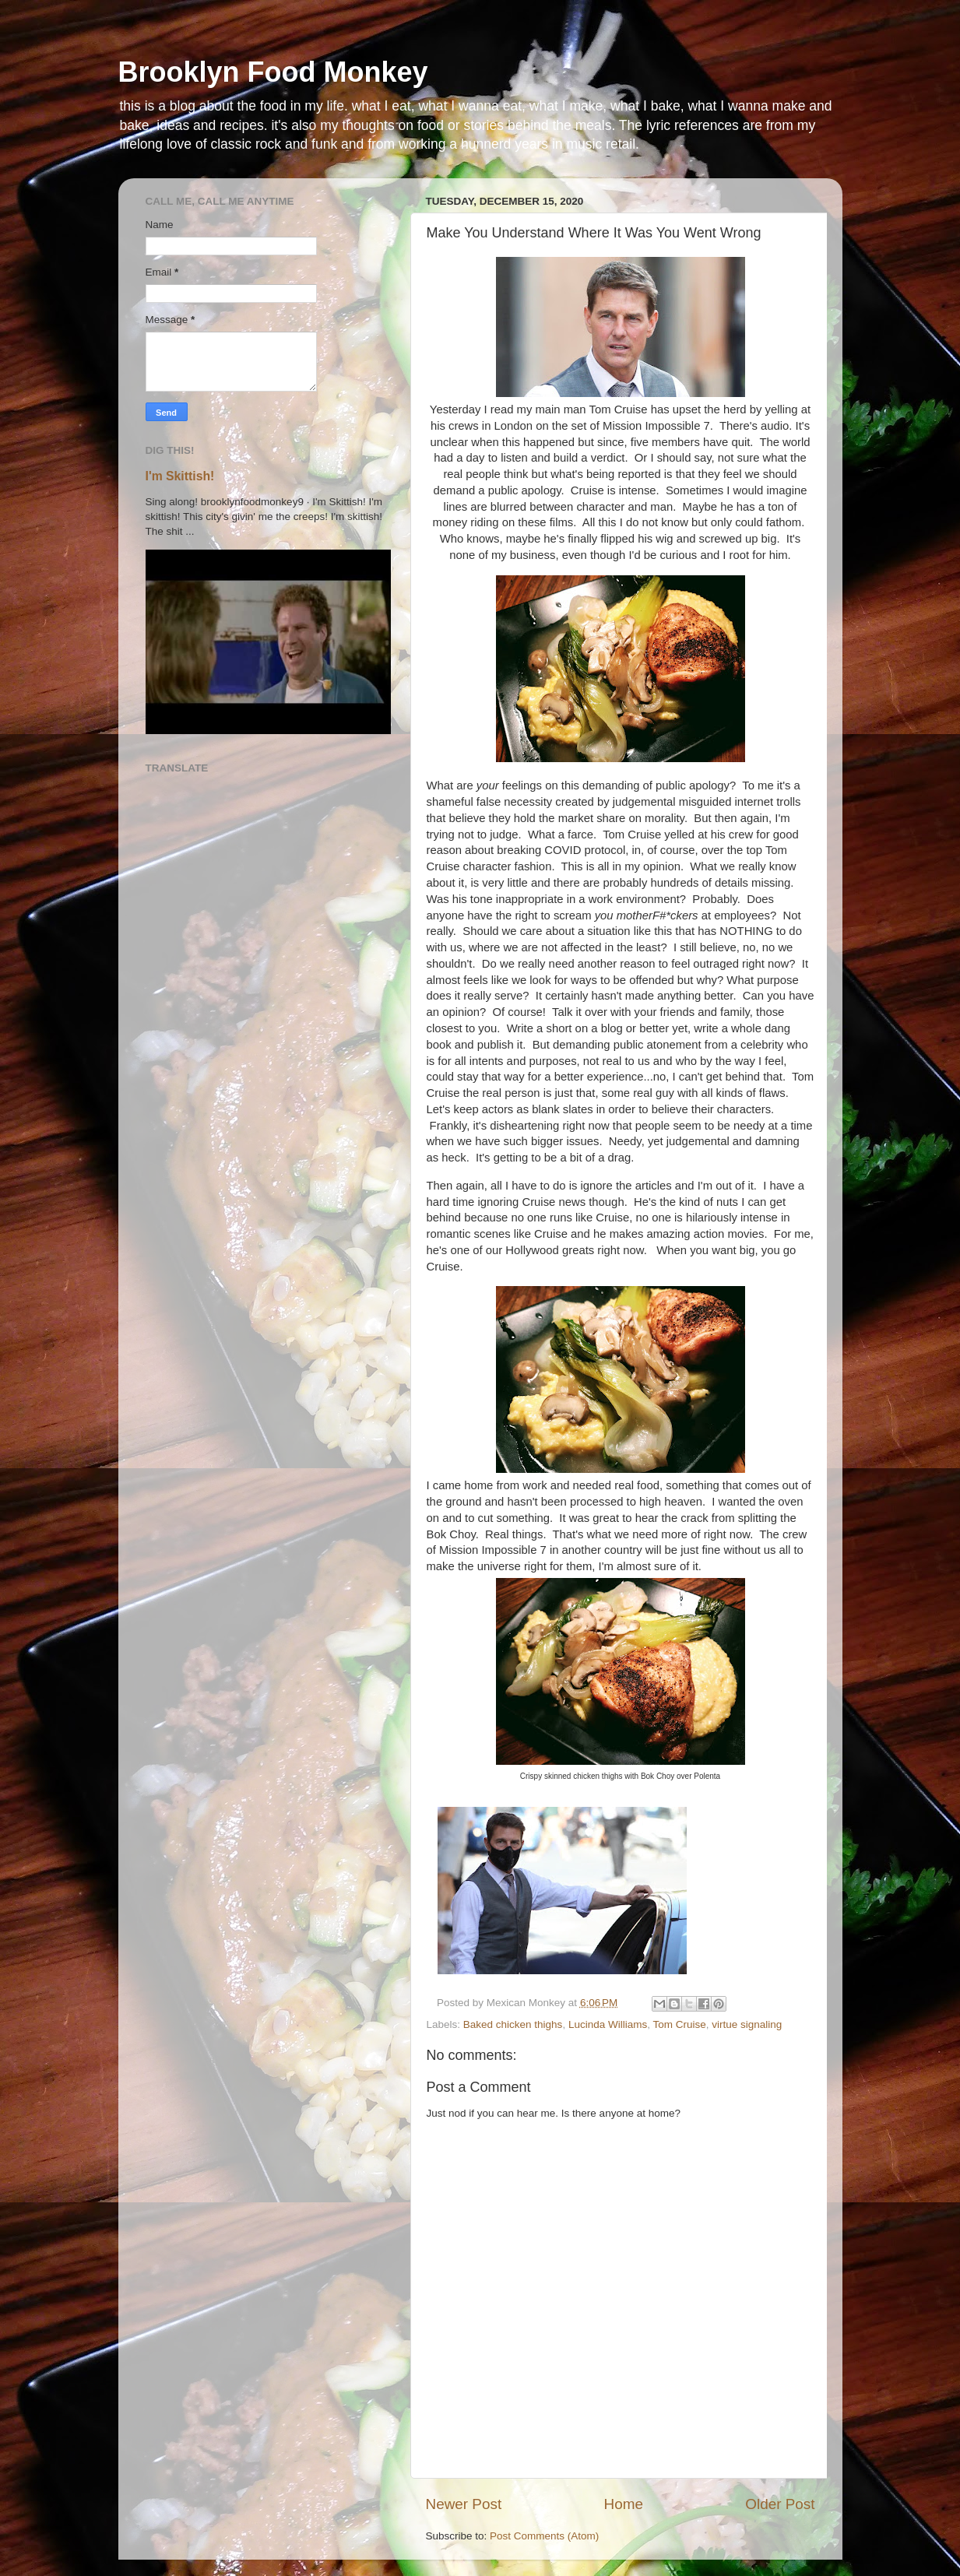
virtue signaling (747, 2024)
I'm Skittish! (180, 476)
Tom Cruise (678, 2024)
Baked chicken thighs (513, 2024)
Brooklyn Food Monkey (273, 72)
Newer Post (464, 2504)
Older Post (779, 2504)
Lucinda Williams (607, 2024)
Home (623, 2504)
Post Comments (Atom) (544, 2536)
